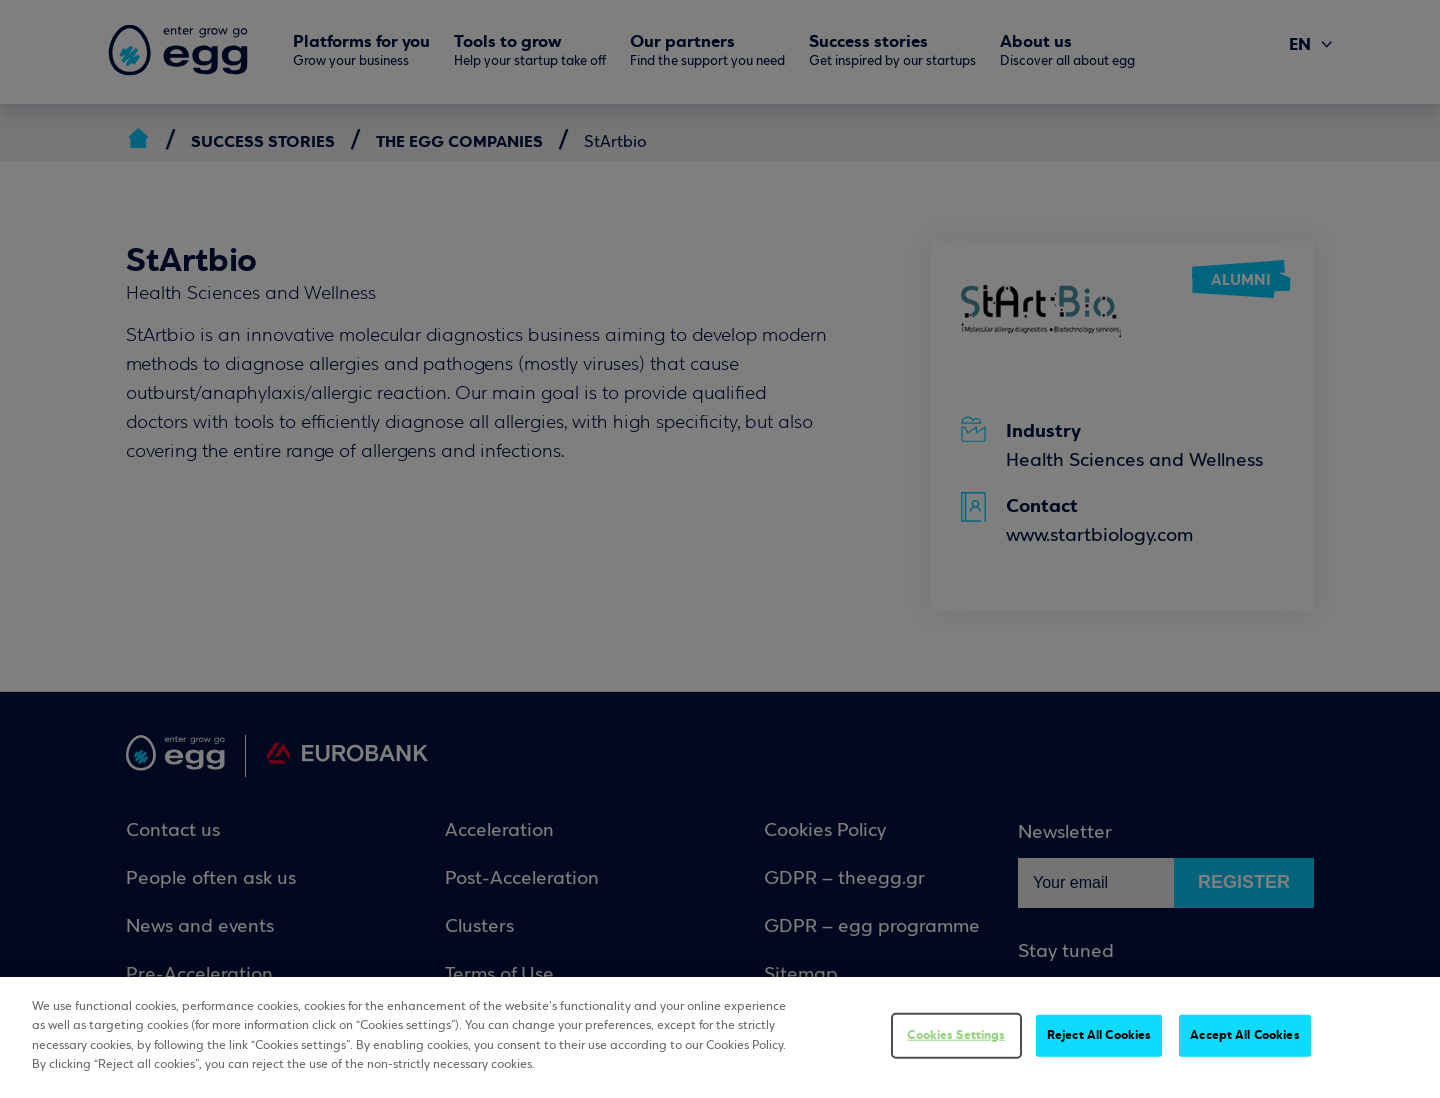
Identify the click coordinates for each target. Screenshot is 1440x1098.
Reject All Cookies (1099, 1035)
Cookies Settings (956, 1035)
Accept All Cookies (1244, 1035)
